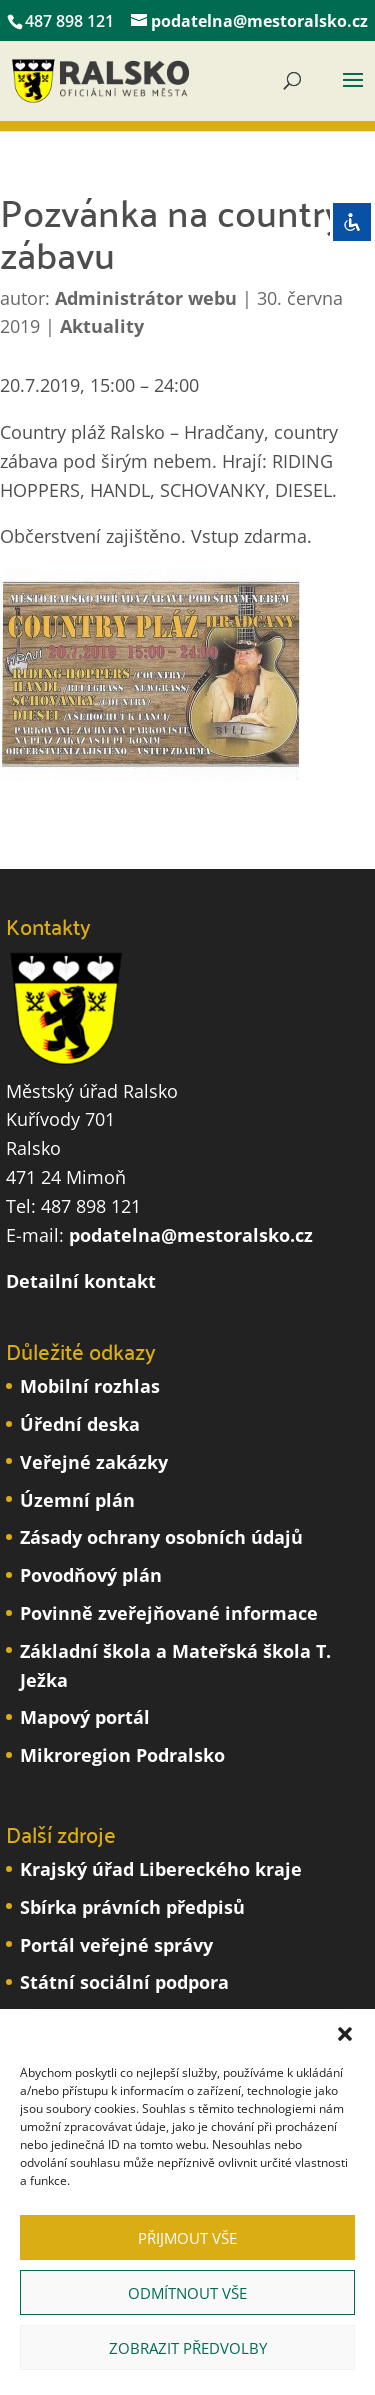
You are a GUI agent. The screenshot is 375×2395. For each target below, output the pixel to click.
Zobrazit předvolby (188, 2348)
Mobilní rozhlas (90, 1386)
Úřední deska (80, 1424)
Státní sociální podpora (124, 1982)
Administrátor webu (146, 298)
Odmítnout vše (187, 2293)
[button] (345, 2034)
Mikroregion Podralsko (122, 1755)
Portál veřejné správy (116, 1945)
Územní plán (77, 1500)
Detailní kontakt (81, 1281)
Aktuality (102, 326)
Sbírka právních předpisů (132, 1907)
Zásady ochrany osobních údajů (161, 1537)
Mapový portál (85, 1717)
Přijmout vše (187, 2238)
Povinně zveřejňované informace (169, 1613)
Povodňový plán (91, 1575)
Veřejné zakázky (94, 1462)
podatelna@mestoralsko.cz (191, 1235)
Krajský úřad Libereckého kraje (161, 1869)
